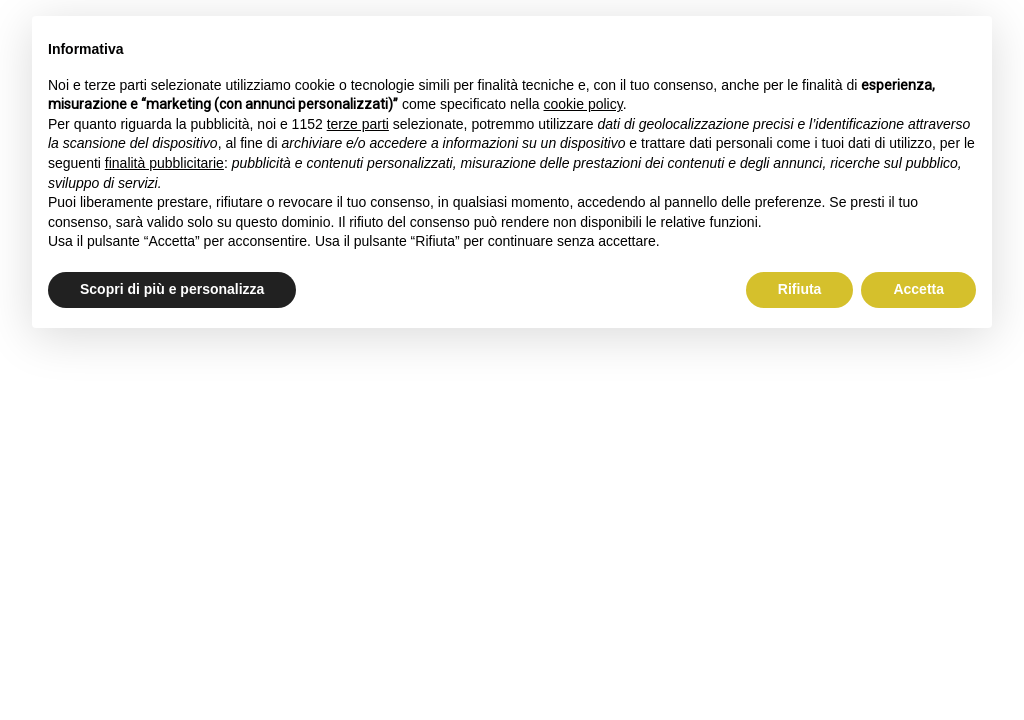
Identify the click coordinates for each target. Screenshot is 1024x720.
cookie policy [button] (583, 104)
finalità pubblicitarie (164, 163)
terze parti (358, 124)
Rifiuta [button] (800, 289)
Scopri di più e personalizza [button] (172, 289)
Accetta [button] (918, 289)
